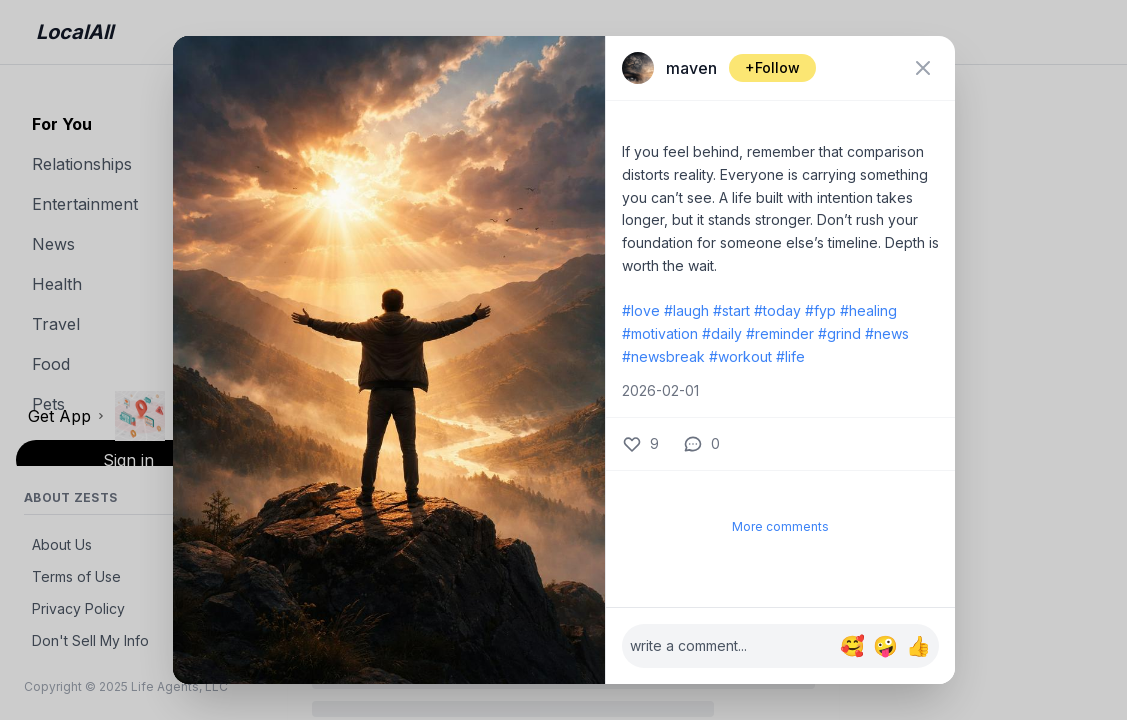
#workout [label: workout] (740, 356)
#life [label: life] (790, 356)
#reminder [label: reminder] (780, 333)
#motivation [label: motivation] (660, 333)
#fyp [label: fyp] (820, 310)
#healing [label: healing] (868, 310)
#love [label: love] (641, 310)
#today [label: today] (777, 310)
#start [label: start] (731, 310)
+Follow (772, 67)
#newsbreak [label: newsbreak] (663, 356)
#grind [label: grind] (839, 333)
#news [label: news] (887, 333)
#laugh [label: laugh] (686, 310)
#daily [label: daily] (722, 333)
